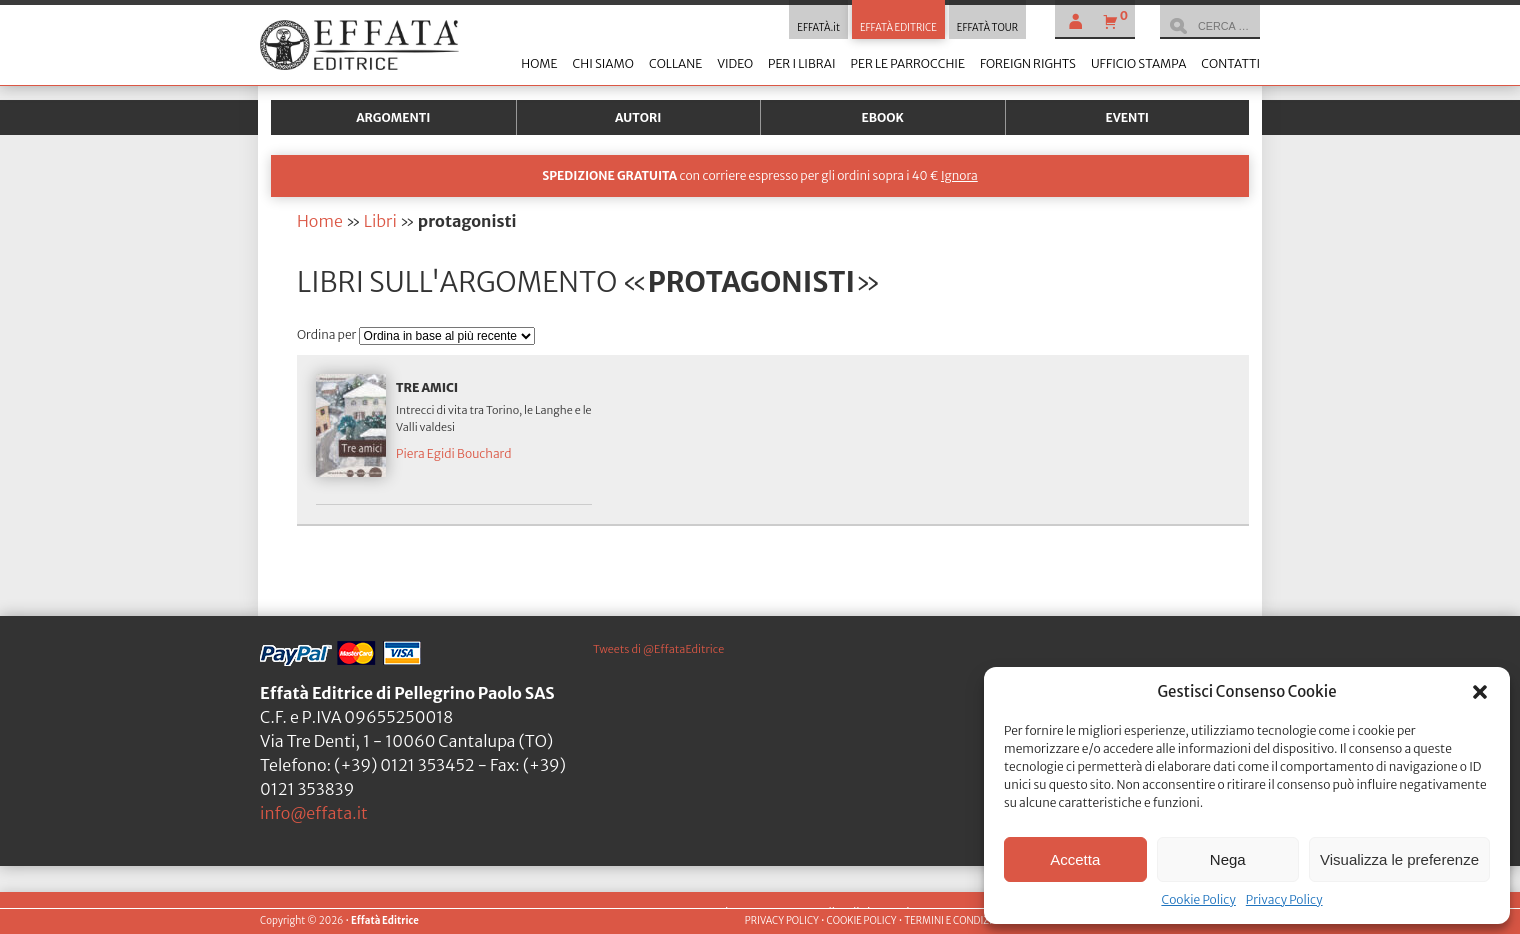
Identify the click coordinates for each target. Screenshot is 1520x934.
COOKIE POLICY (861, 921)
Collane (675, 63)
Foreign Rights (1028, 63)
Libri (380, 221)
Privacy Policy (1284, 899)
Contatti (1230, 63)
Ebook (883, 117)
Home (539, 63)
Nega (1228, 859)
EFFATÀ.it (818, 28)
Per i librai (802, 63)
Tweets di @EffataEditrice (658, 649)
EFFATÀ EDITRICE (898, 28)
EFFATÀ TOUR (987, 28)
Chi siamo (602, 63)
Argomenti (393, 117)
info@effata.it (314, 813)
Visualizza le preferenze (1399, 859)
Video (735, 63)
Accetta (1075, 859)
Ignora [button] (959, 175)
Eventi (1127, 117)
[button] (1480, 692)
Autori (638, 117)
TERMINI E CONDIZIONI (956, 921)
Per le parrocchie (908, 63)
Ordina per (328, 334)
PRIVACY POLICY (782, 921)
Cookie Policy (1198, 899)
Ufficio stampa (1138, 63)
